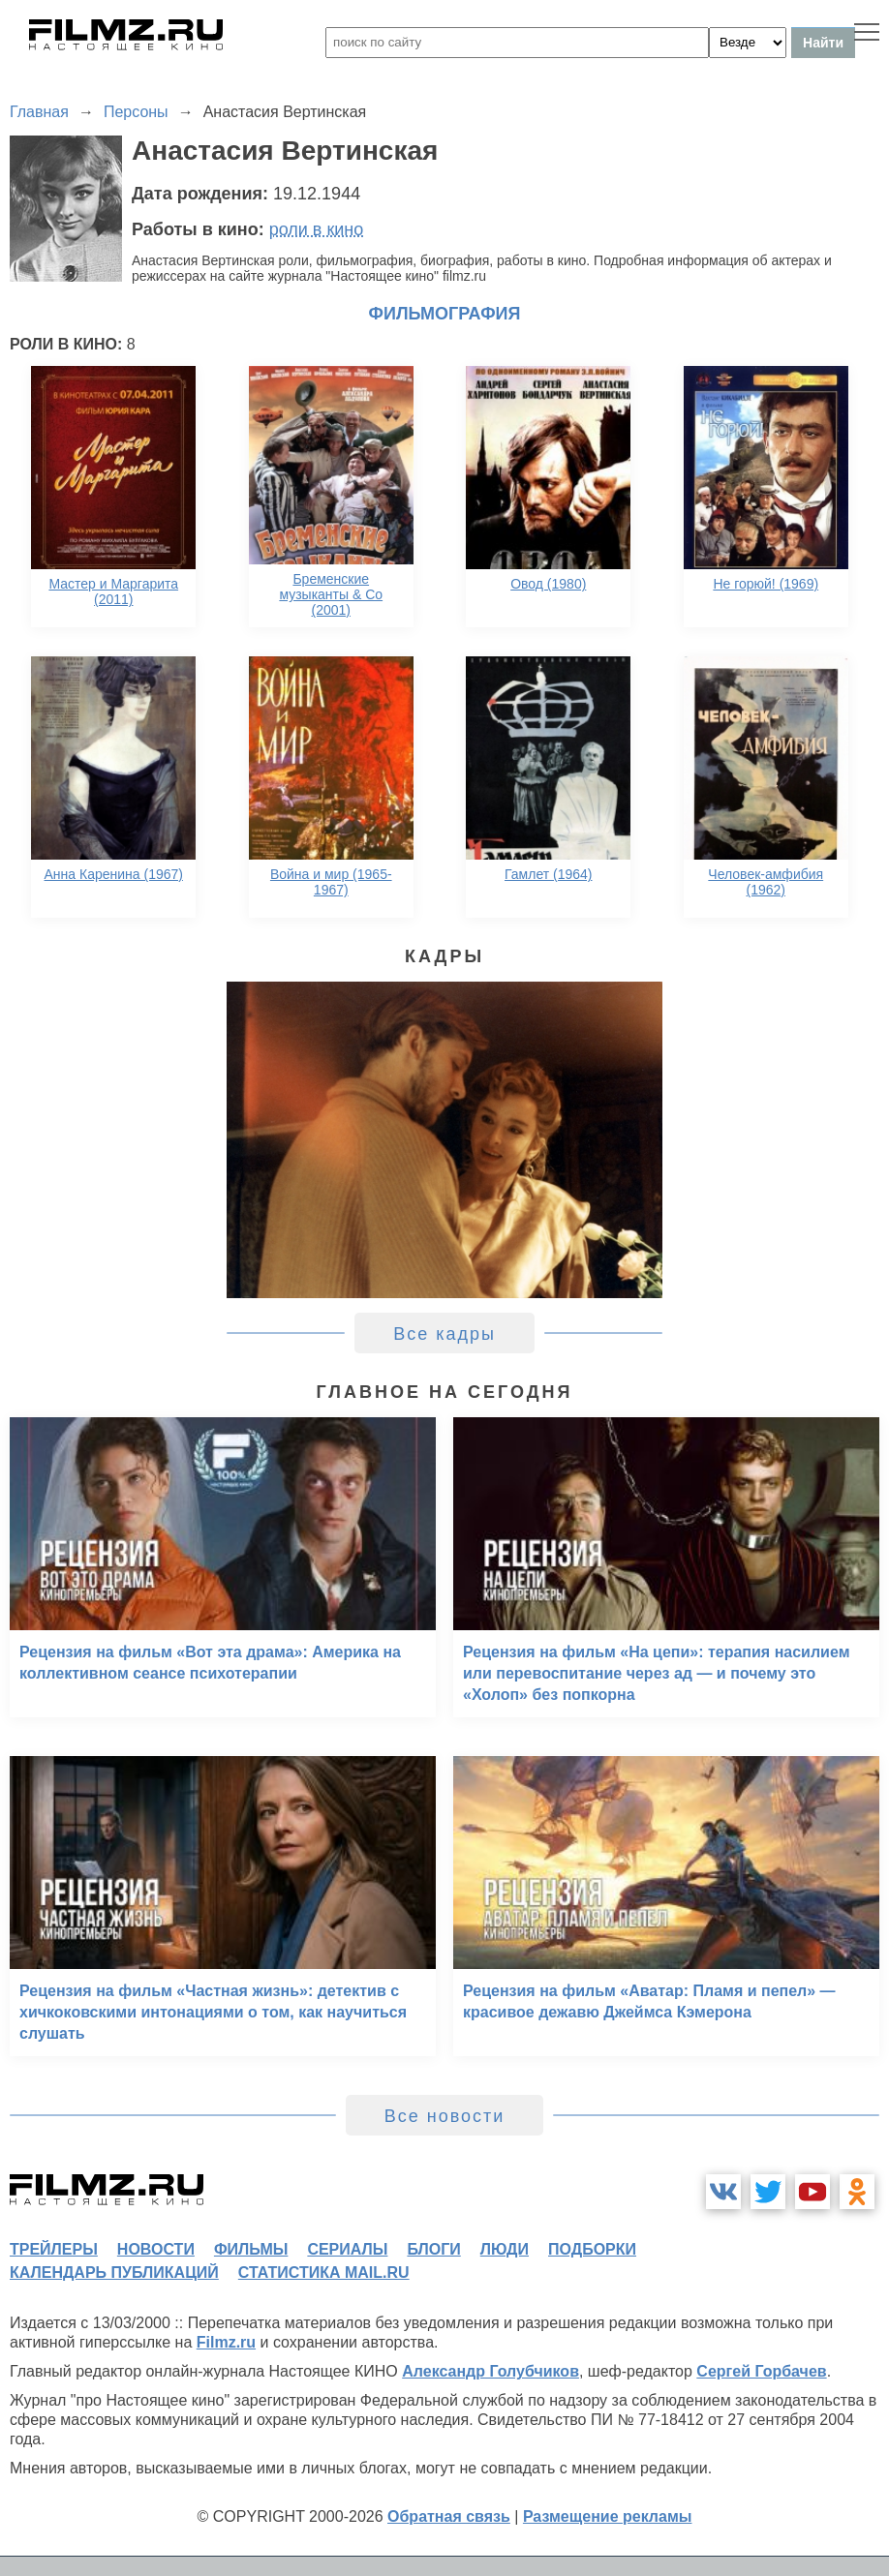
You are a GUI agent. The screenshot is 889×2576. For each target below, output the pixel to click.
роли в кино (316, 229)
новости (156, 2249)
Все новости (445, 2116)
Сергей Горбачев (761, 2371)
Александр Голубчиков (490, 2371)
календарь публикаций (114, 2272)
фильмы (251, 2249)
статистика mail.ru (324, 2272)
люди (504, 2249)
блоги (433, 2249)
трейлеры (54, 2249)
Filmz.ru (226, 2342)
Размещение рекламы (607, 2516)
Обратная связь (448, 2516)
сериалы (347, 2249)
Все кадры (444, 1334)
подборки (592, 2249)
